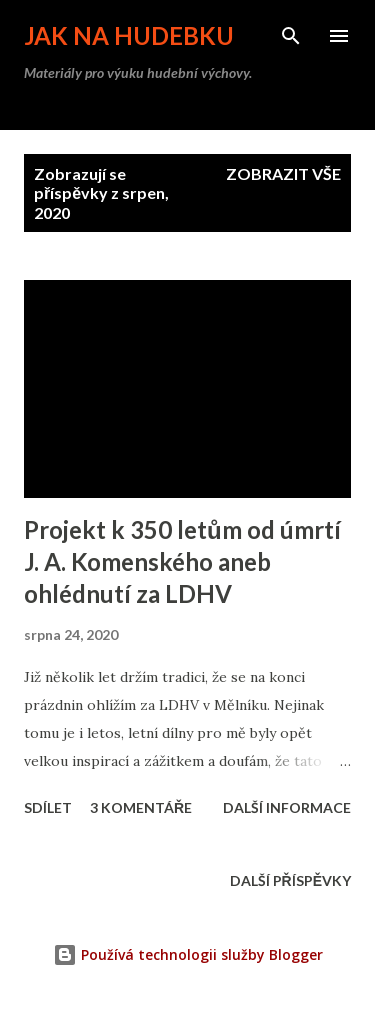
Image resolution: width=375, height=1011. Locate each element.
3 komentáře (141, 807)
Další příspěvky (290, 880)
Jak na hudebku (129, 35)
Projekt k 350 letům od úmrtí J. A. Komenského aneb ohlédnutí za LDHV (182, 561)
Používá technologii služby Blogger (188, 954)
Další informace (287, 807)
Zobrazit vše (283, 173)
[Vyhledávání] (291, 36)
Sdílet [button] (48, 807)
